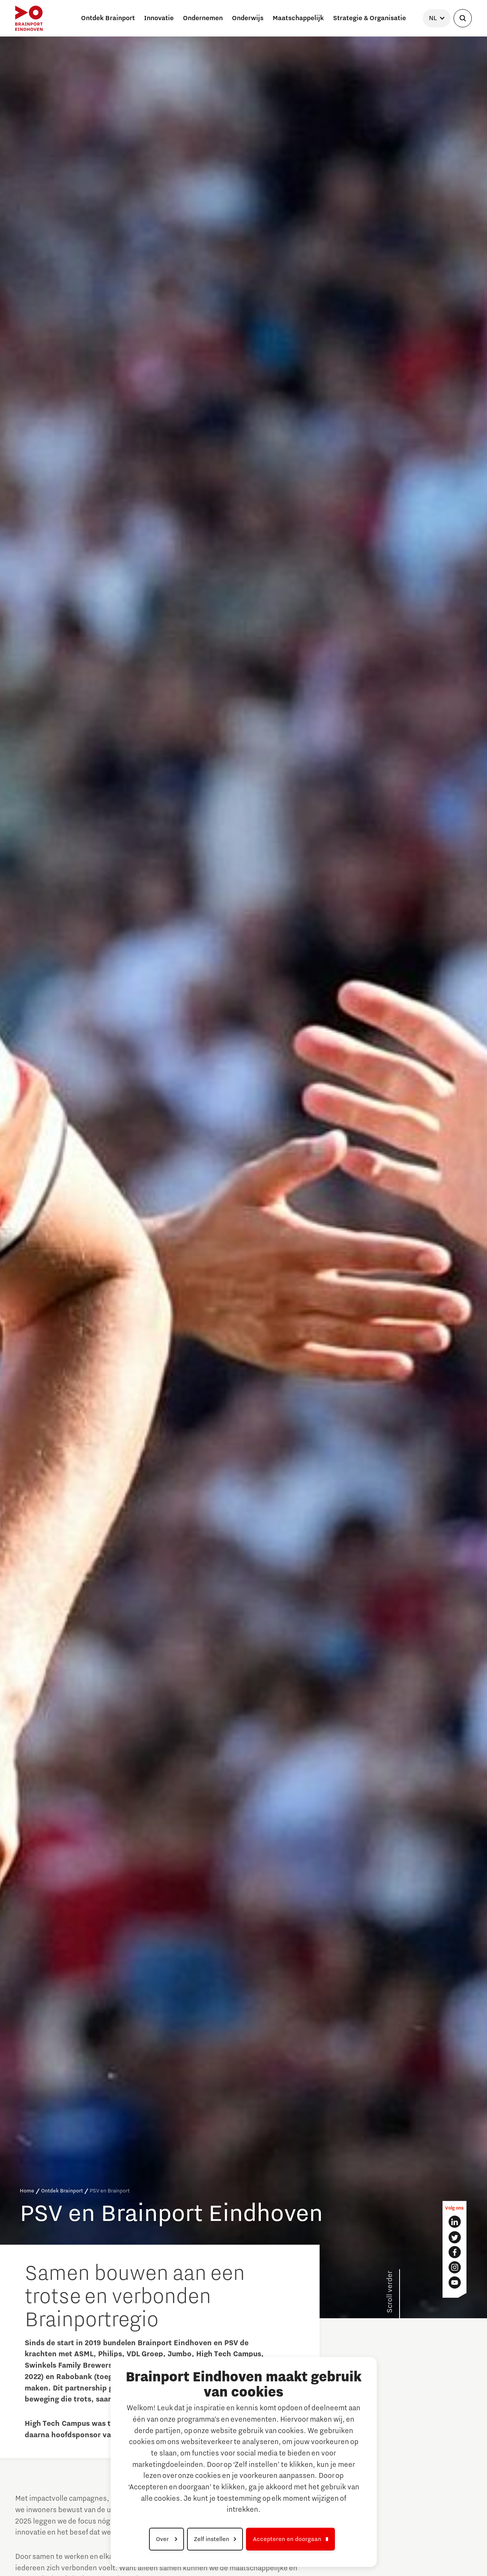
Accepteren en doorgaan (287, 2539)
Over (163, 2539)
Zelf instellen (211, 2539)
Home (27, 2191)
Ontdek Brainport (62, 2191)
